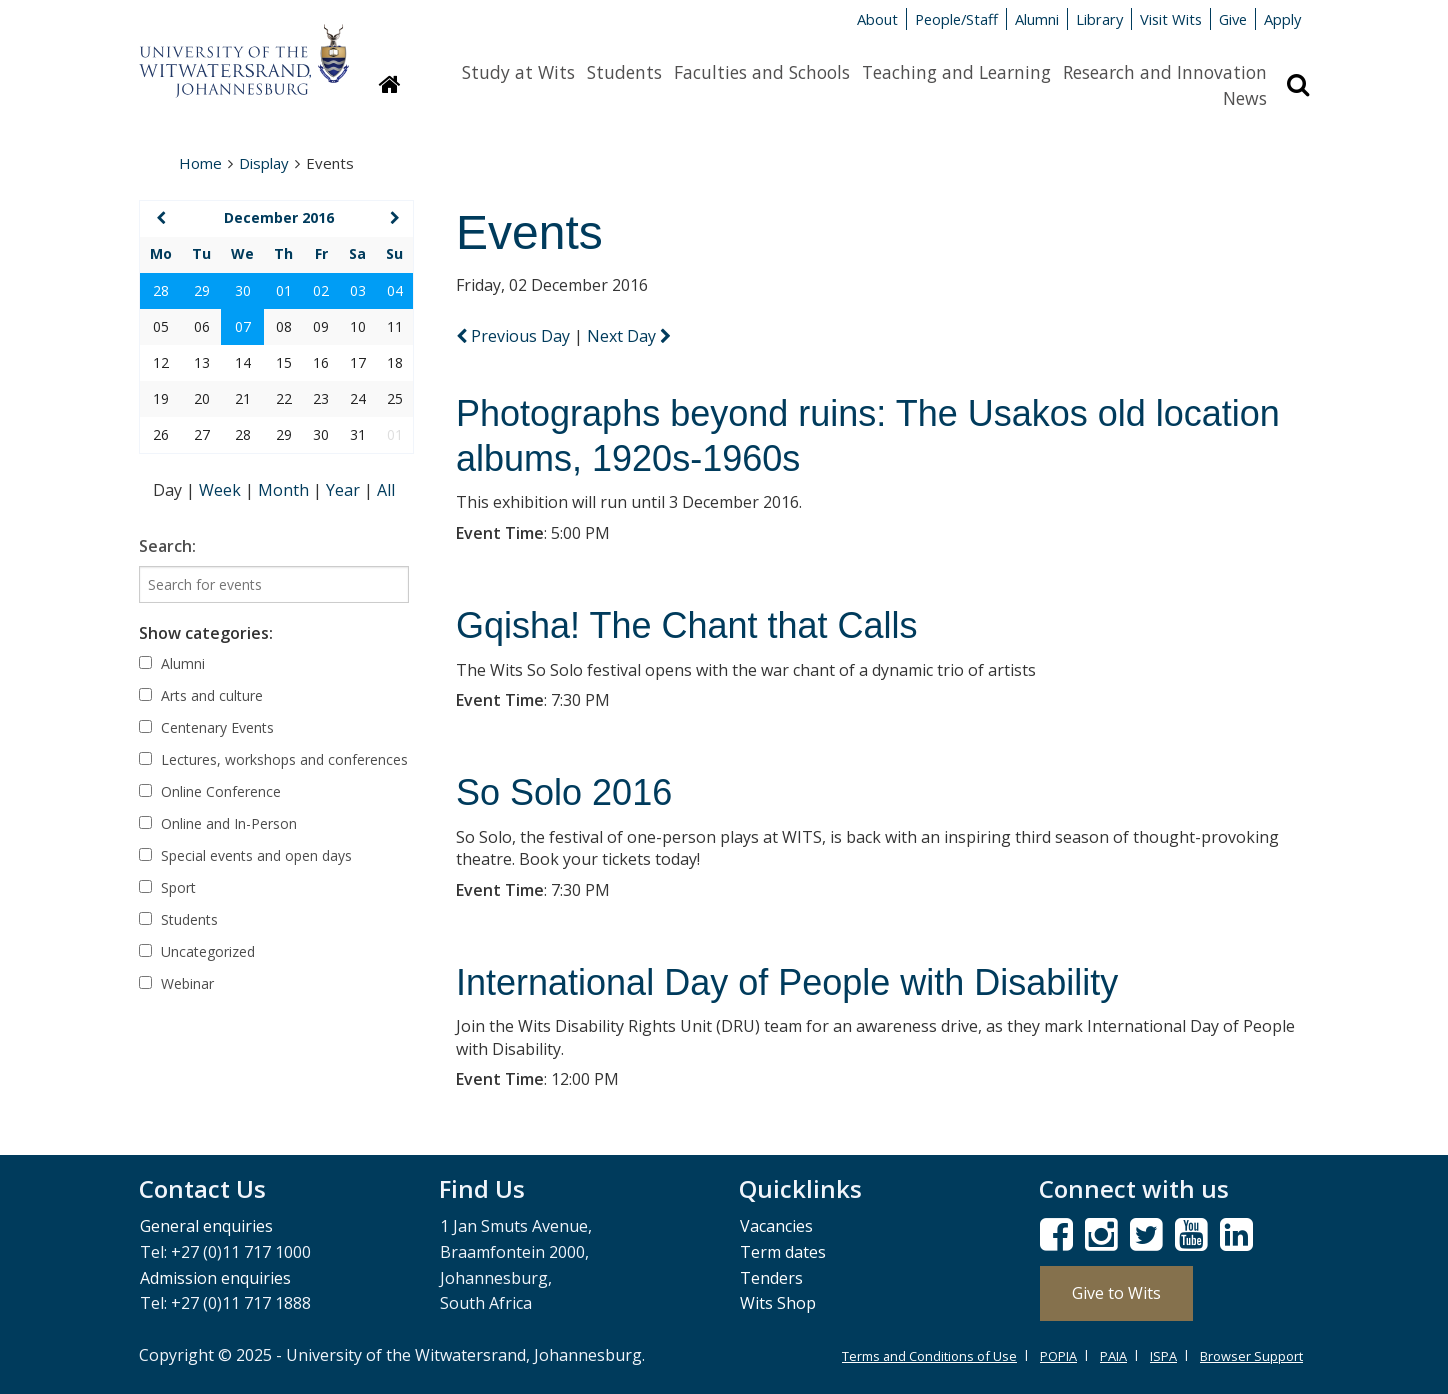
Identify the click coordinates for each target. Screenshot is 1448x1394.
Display (264, 163)
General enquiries (206, 1226)
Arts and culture (201, 695)
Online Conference (210, 791)
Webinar (176, 983)
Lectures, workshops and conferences (273, 759)
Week (222, 490)
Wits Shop (778, 1303)
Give (1233, 19)
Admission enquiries (215, 1278)
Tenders (771, 1278)
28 (161, 290)
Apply (1282, 19)
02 (321, 290)
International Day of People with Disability (787, 982)
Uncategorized (197, 951)
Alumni (1037, 19)
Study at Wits (518, 72)
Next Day (629, 336)
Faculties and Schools (762, 72)
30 (243, 290)
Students (624, 72)
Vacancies (776, 1226)
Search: (167, 546)
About (877, 19)
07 (243, 326)
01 (284, 290)
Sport (167, 887)
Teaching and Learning (956, 72)
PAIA (1113, 1356)
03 (358, 290)
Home (200, 163)
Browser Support (1251, 1356)
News (1245, 98)
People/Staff (956, 19)
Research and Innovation (1165, 72)
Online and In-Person (218, 823)
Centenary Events (206, 727)
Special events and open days (245, 855)
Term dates (783, 1252)
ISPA (1163, 1356)
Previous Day (515, 336)
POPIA (1058, 1356)
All (386, 490)
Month (285, 490)
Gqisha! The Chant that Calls (687, 625)
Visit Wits (1171, 19)
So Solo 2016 (564, 792)
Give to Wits (1116, 1293)
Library (1099, 19)
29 (202, 290)
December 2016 (279, 217)
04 (395, 290)
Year (345, 490)
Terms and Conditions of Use (929, 1356)
